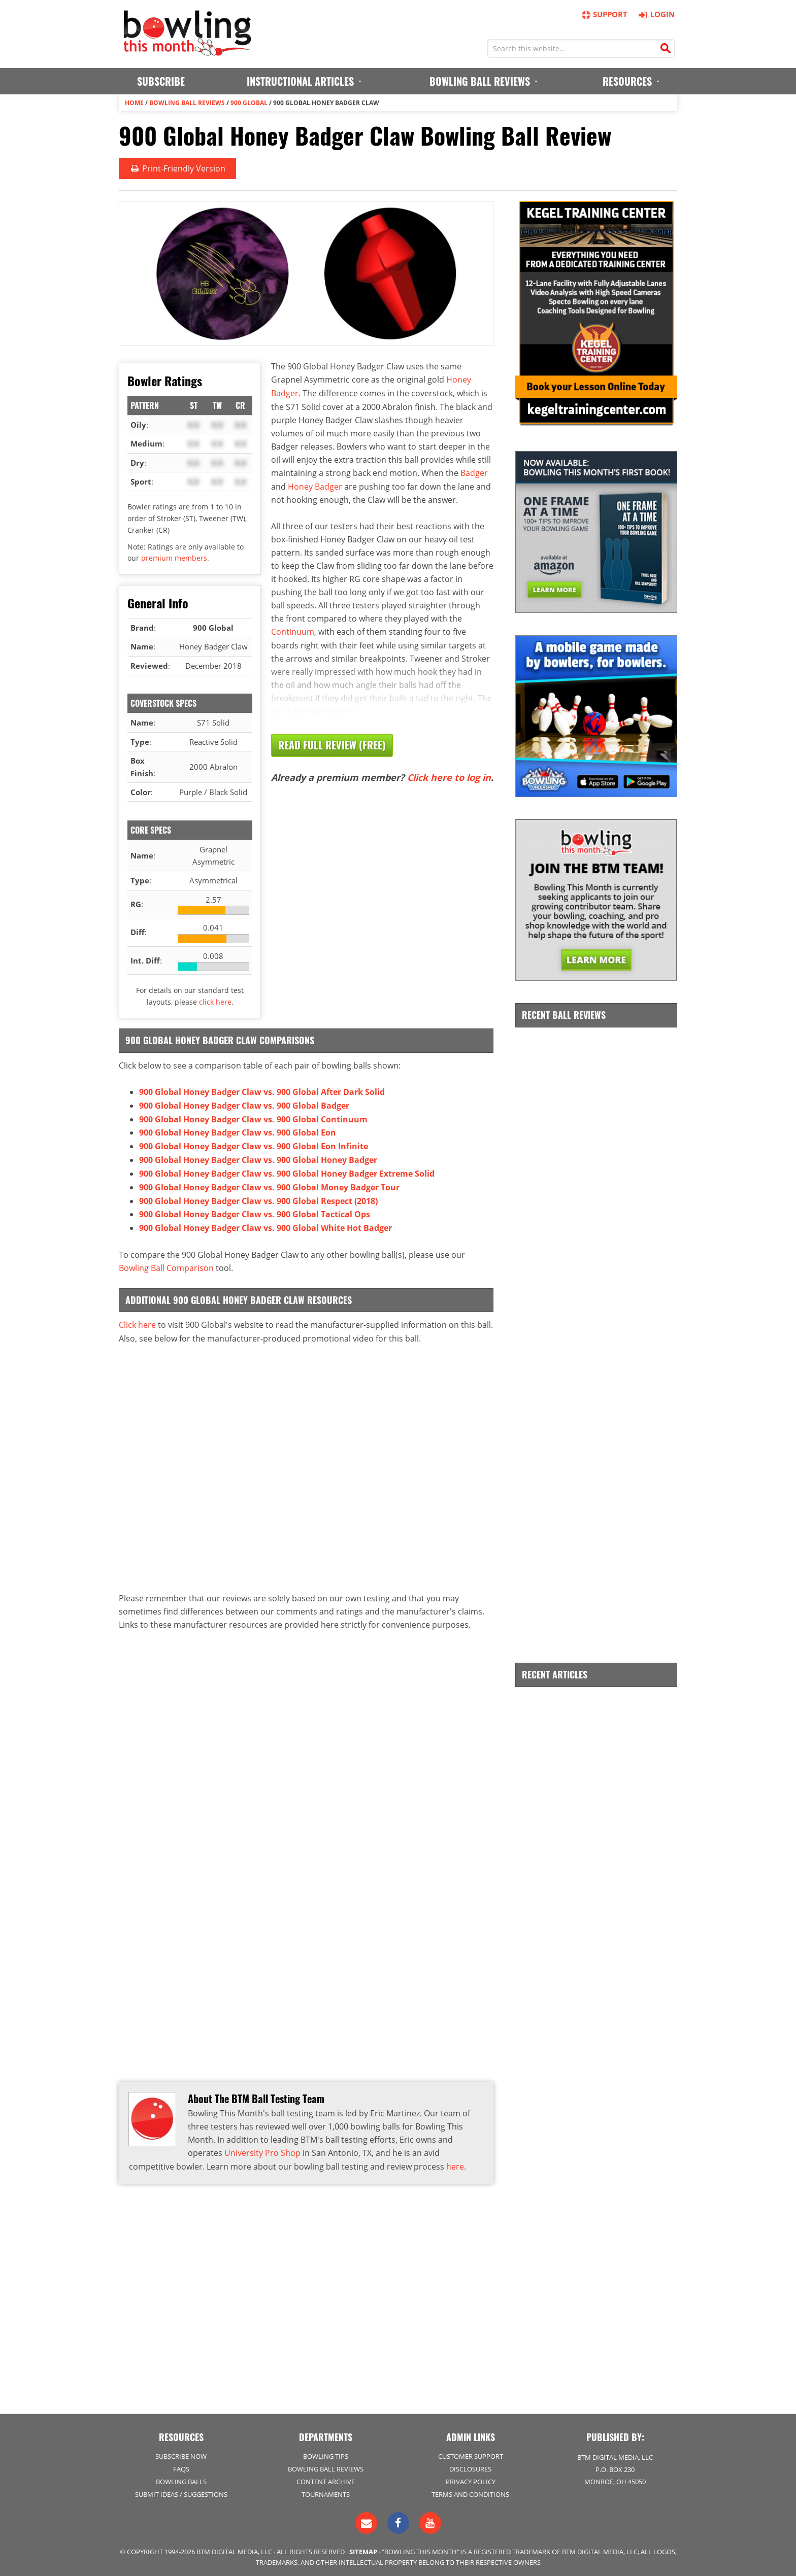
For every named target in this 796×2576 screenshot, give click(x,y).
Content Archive (325, 2479)
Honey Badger (315, 484)
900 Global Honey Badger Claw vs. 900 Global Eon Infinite (253, 1143)
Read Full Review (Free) (332, 742)
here (455, 2160)
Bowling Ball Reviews (187, 102)
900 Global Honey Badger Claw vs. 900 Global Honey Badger (258, 1156)
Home (134, 102)
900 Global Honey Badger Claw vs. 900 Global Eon (237, 1130)
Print (177, 168)
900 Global (249, 102)
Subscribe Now (181, 2453)
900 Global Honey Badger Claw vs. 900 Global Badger (244, 1104)
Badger (474, 470)
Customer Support (470, 2453)
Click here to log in (449, 774)
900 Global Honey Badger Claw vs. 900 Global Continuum (253, 1117)
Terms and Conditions (470, 2491)
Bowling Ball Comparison (166, 1262)
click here (215, 1001)
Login (655, 14)
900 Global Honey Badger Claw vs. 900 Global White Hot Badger (265, 1222)
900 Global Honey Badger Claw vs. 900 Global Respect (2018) (258, 1196)
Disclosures (470, 2466)
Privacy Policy (470, 2479)
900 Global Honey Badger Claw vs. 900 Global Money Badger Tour (269, 1183)
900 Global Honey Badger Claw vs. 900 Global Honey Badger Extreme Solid (287, 1170)
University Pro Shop (262, 2146)
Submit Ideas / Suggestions (181, 2491)
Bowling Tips (325, 2453)
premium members (174, 557)
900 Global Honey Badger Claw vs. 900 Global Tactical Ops (254, 1209)
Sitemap (363, 2549)
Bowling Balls (181, 2479)
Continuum (292, 629)
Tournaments (326, 2491)
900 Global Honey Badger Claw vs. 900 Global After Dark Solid (262, 1090)
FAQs (181, 2466)
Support (604, 14)
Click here (137, 1319)
